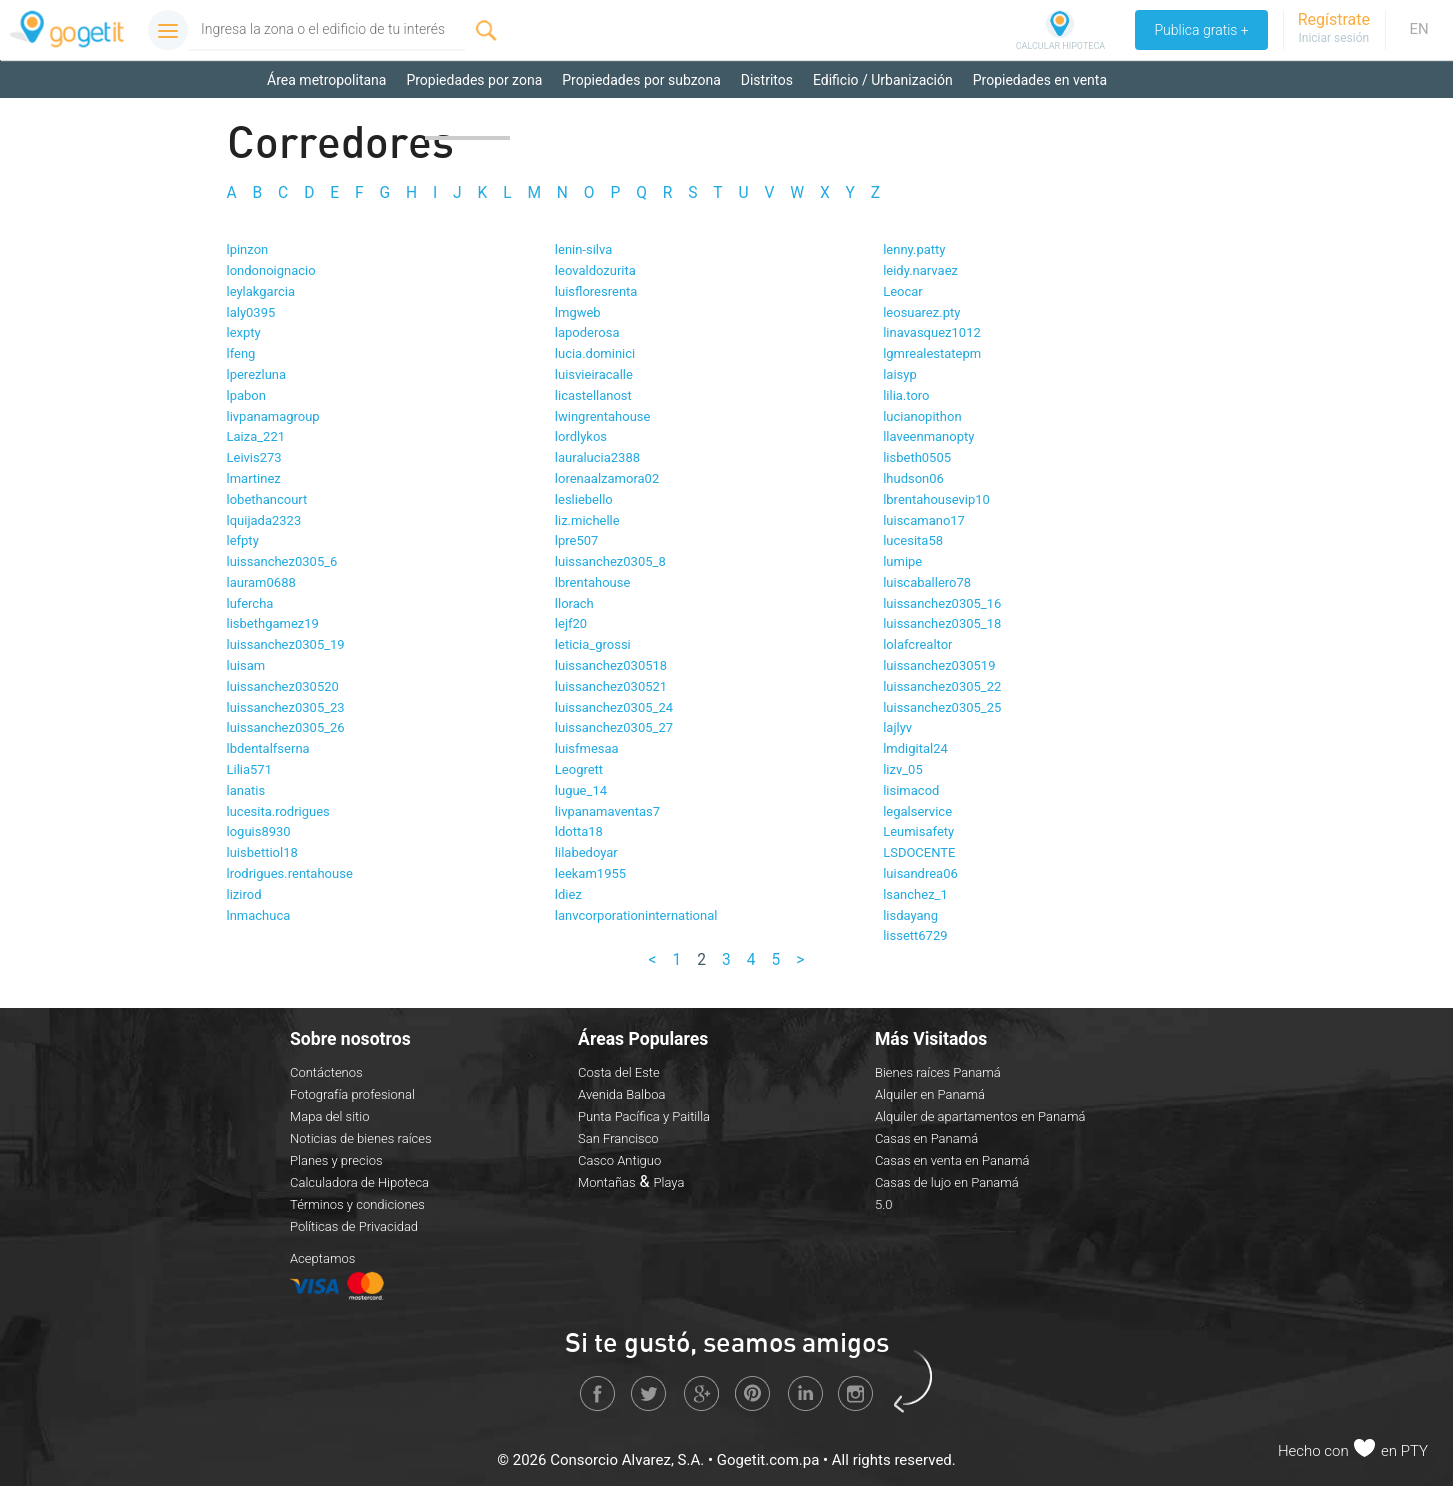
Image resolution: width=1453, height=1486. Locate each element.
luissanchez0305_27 (614, 727)
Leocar (903, 290)
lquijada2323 (264, 519)
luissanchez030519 (939, 665)
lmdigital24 (915, 748)
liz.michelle (587, 519)
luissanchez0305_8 (610, 561)
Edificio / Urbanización (883, 80)
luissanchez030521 (611, 686)
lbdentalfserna (268, 748)
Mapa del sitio (329, 1115)
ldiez (568, 893)
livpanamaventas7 (607, 810)
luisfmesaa (587, 748)
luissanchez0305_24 (614, 706)
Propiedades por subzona (641, 80)
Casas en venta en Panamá (952, 1159)
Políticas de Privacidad (354, 1225)
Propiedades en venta (1040, 80)
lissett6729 (915, 935)
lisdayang (910, 914)
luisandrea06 (920, 873)
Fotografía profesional (352, 1093)
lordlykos (581, 436)
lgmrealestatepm (932, 353)
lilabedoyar (586, 852)
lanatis (246, 790)
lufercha (250, 602)
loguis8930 (259, 831)
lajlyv (897, 727)
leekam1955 (590, 873)
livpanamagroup (273, 415)
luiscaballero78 (927, 582)
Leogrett (579, 769)
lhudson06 (913, 478)
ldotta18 (579, 831)
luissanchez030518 (611, 665)
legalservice (917, 810)
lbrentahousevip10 (936, 498)
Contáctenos (326, 1071)
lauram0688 (261, 582)
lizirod (244, 893)
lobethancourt (267, 498)
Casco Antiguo (619, 1159)
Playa (669, 1181)
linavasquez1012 (932, 332)
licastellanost (593, 394)
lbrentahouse (593, 582)
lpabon (246, 394)
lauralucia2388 (597, 457)
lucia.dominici (595, 353)
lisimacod (911, 790)
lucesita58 (913, 540)
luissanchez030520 (283, 686)
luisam (246, 665)
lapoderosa (587, 332)
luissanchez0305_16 (942, 602)
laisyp (900, 374)
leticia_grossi (593, 644)
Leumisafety (918, 831)
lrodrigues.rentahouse (290, 873)
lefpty (243, 540)
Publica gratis (1200, 30)
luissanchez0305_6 (282, 561)
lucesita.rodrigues (278, 810)
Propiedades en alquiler (340, 120)
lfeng (241, 353)
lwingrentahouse (603, 415)
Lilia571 (249, 769)
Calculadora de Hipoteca (359, 1181)
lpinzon (248, 249)
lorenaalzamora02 (607, 478)
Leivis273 (254, 457)
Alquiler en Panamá (930, 1093)
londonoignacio (271, 270)
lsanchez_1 (915, 893)
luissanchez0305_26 (286, 727)
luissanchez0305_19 (286, 644)
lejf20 (571, 623)
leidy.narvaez (920, 270)
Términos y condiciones (357, 1203)
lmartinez (254, 478)
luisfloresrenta (596, 290)
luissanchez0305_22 (942, 686)
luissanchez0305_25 (942, 706)
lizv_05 (903, 769)
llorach (574, 602)
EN (1418, 29)
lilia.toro (906, 394)
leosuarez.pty (921, 311)
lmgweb (578, 311)
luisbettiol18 (262, 852)
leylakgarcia (261, 290)
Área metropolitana (326, 80)
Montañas (607, 1181)
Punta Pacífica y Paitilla (644, 1115)
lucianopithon (922, 415)
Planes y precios (336, 1159)
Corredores (467, 120)
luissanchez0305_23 (286, 706)
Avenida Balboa (621, 1093)
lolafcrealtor (917, 644)
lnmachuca (259, 914)
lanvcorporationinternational (636, 914)
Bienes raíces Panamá (938, 1071)
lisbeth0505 (917, 457)
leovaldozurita (595, 270)
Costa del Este (619, 1071)
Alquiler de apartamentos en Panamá (980, 1115)
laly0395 (251, 311)
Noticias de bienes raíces (361, 1137)
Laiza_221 (256, 436)
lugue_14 (581, 790)
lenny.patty (914, 249)
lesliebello (584, 498)
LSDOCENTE (919, 852)
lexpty (244, 332)
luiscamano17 (924, 519)
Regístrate (1334, 19)
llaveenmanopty (928, 436)
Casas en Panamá (926, 1137)
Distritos (767, 80)
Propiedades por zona (474, 80)
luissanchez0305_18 (942, 623)
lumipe (902, 561)
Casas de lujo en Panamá (947, 1181)
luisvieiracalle (594, 374)
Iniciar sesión (1333, 38)
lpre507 (577, 540)
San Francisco (618, 1137)
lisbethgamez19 (273, 623)
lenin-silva (583, 249)
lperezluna (257, 374)
